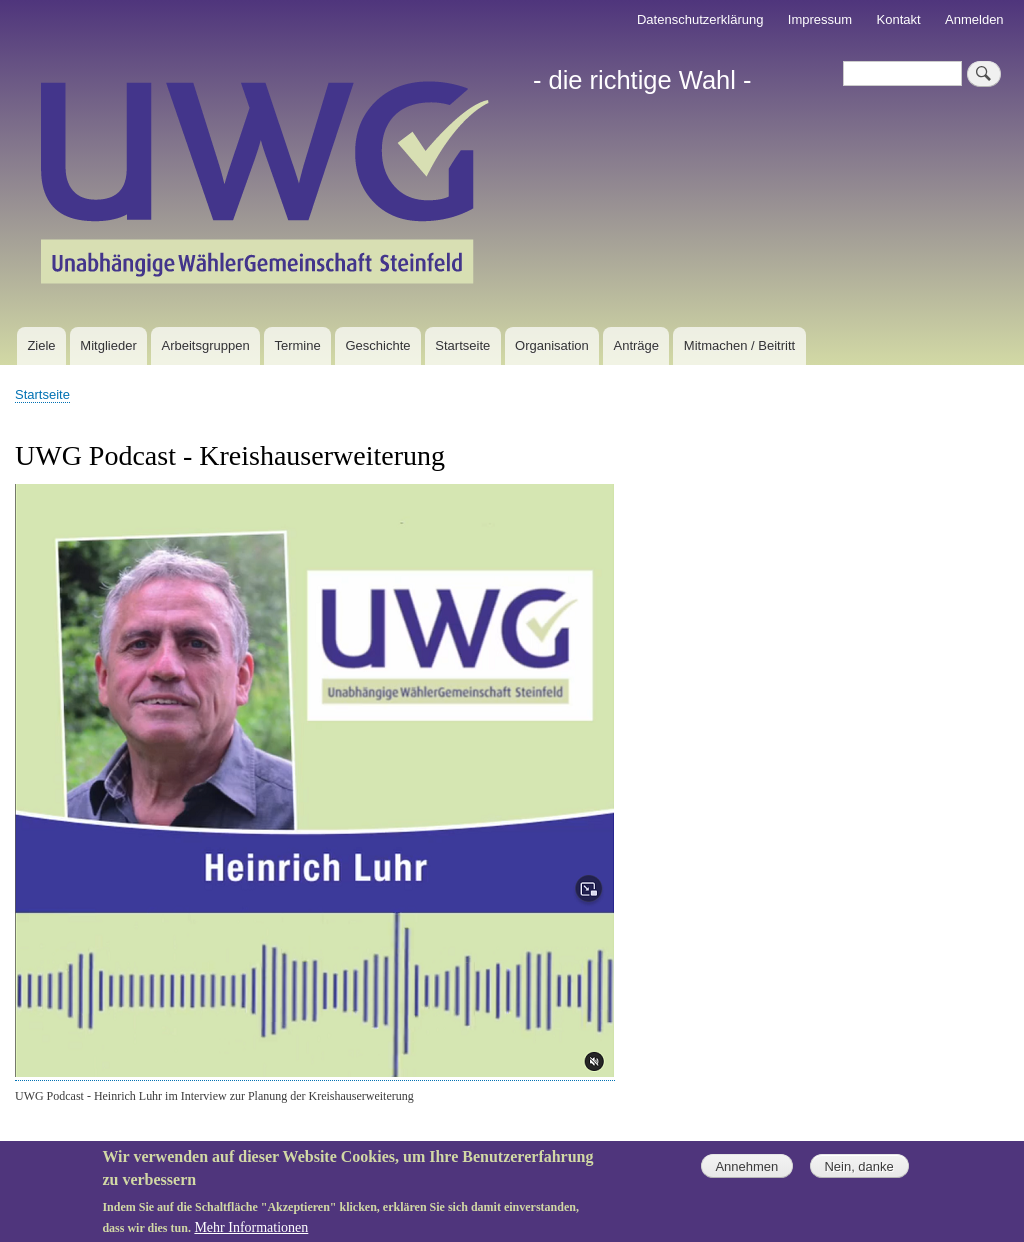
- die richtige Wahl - (642, 80)
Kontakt (899, 19)
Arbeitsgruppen (206, 345)
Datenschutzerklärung (700, 19)
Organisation (552, 345)
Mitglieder (108, 345)
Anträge (637, 345)
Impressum (820, 19)
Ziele (41, 345)
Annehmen (746, 1174)
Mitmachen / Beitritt (739, 345)
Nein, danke (858, 1174)
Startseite (462, 345)
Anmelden (974, 19)
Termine (297, 345)
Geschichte (377, 345)
